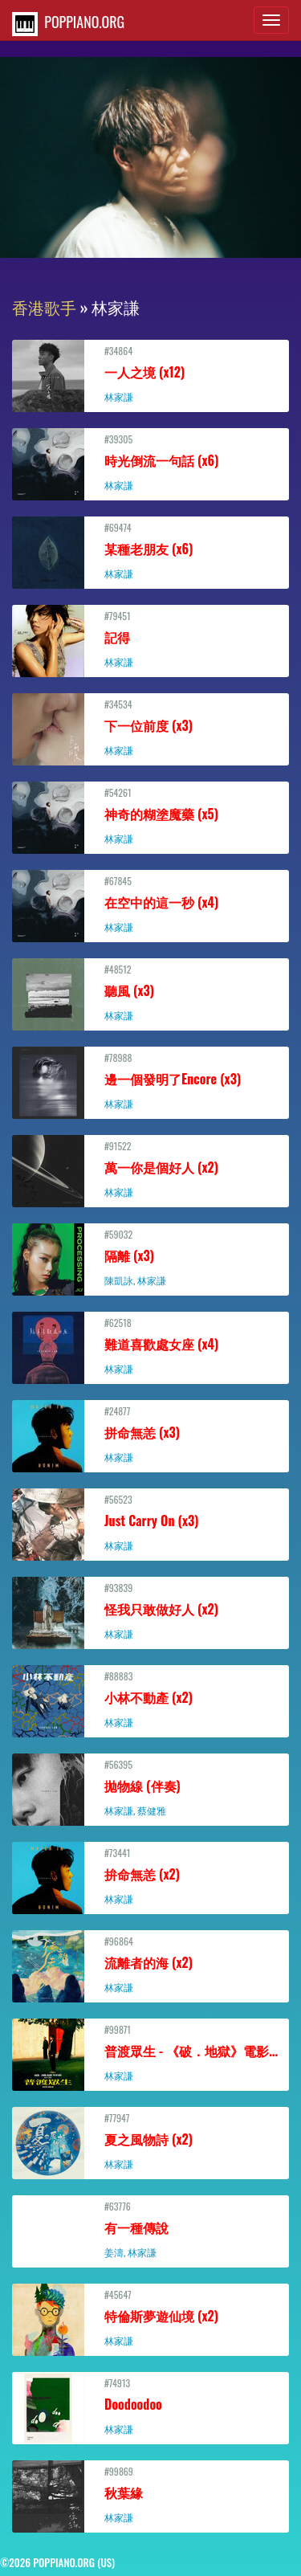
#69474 (150, 550)
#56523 (150, 1522)
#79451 (150, 638)
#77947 (150, 2140)
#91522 (150, 1168)
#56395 (150, 1787)
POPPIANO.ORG (68, 23)
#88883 (150, 1699)
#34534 (150, 727)
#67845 (150, 903)
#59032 (150, 1257)
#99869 (150, 2494)
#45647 (150, 2317)
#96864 (150, 1964)
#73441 (150, 1875)
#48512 (150, 992)
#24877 (150, 1434)
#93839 (150, 1610)
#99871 (152, 2052)
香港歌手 (44, 307)
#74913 (150, 2405)
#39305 (150, 462)
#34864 (150, 373)
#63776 (150, 2229)
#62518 (150, 1345)
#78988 (150, 1080)
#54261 (150, 815)
